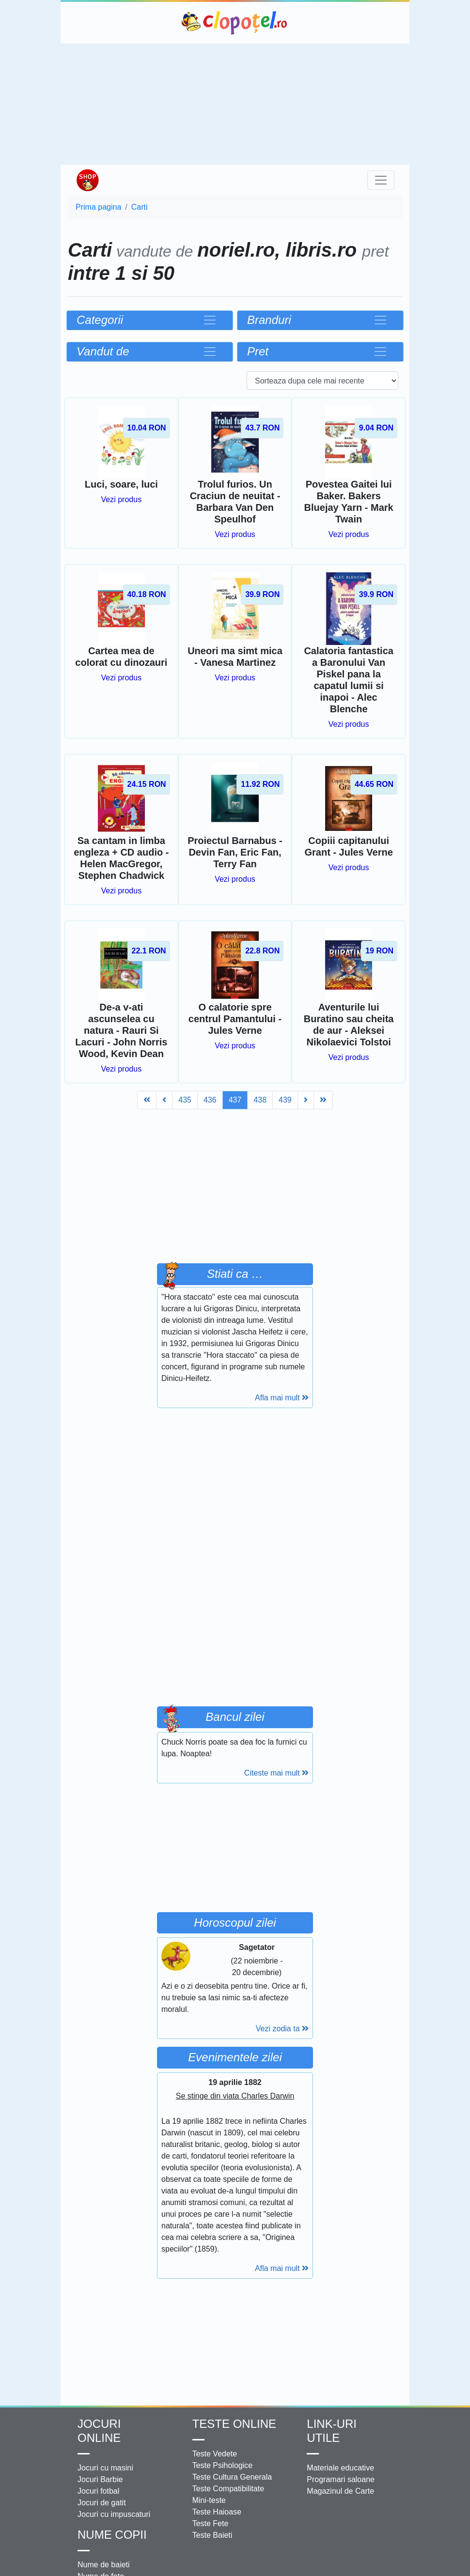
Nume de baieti (104, 2565)
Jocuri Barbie (100, 2479)
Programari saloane (341, 2479)
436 (210, 1100)
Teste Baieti (212, 2535)
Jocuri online (99, 2430)
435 (184, 1100)
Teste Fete (210, 2523)
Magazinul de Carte (340, 2491)
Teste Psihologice (222, 2465)
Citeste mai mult (276, 1773)
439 (285, 1100)
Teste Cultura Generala (232, 2477)
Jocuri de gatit (102, 2503)
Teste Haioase (216, 2512)
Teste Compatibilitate (228, 2488)
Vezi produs (121, 499)
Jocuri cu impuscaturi (114, 2514)
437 (235, 1100)
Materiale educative (340, 2468)
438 (259, 1100)
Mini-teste (209, 2500)
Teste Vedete (214, 2454)
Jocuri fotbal (98, 2491)
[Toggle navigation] (380, 180)
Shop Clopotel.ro (87, 180)
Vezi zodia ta (282, 2028)
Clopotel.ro (235, 23)
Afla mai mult (282, 1398)
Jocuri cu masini (105, 2468)
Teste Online (234, 2423)
